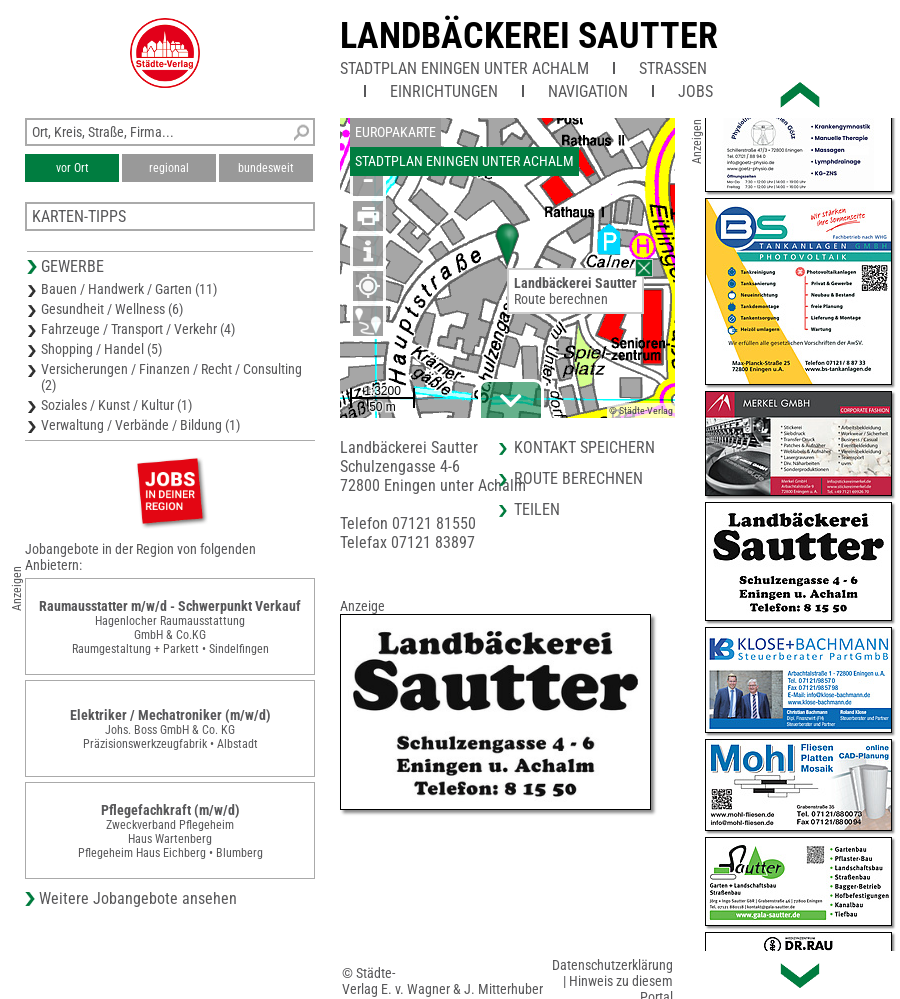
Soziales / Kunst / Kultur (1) (116, 405)
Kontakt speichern (584, 447)
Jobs (695, 91)
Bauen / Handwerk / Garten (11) (129, 289)
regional (169, 168)
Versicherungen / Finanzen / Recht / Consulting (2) (171, 377)
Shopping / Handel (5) (101, 349)
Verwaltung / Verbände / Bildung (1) (140, 425)
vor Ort (72, 168)
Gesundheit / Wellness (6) (112, 309)
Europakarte (395, 132)
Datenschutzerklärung (612, 965)
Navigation (588, 91)
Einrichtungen (444, 91)
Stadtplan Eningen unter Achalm (464, 68)
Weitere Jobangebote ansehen (138, 898)
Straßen (673, 68)
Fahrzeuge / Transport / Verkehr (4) (138, 329)
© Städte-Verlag (641, 410)
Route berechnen (561, 299)
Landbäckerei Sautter (529, 36)
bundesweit (266, 168)
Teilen (537, 509)
